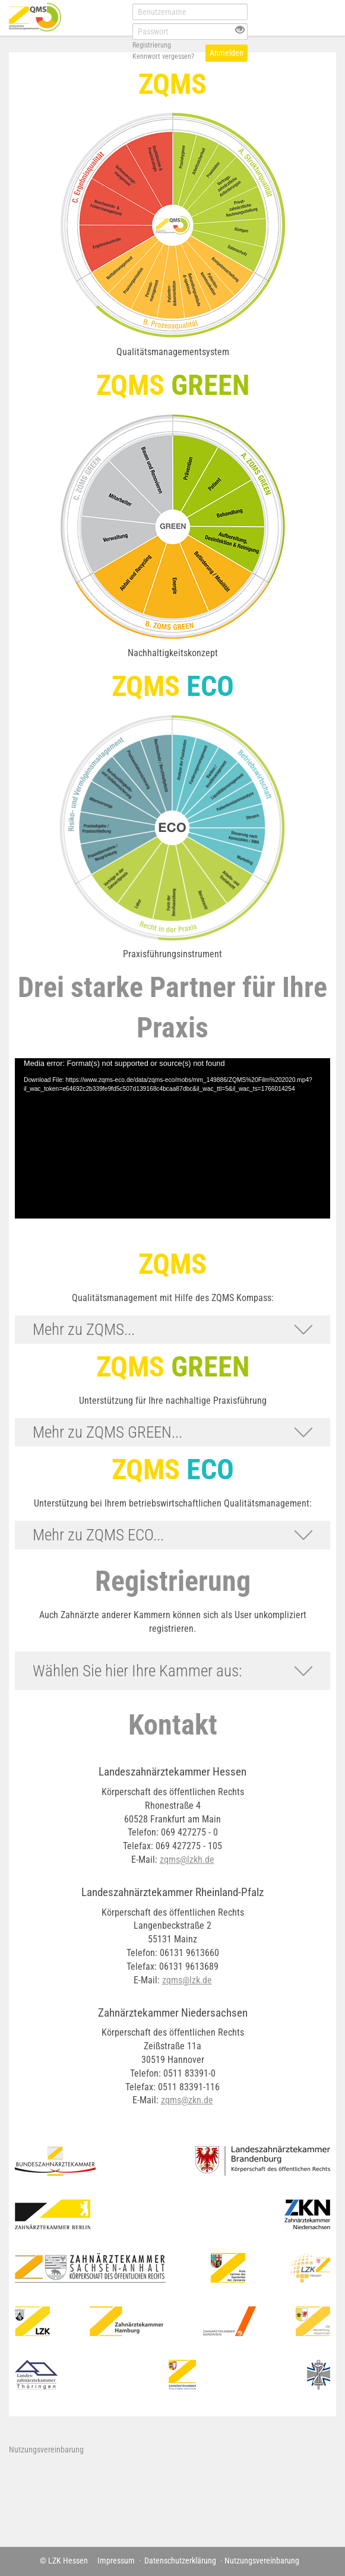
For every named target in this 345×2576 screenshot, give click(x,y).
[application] (172, 1138)
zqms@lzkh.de (187, 1859)
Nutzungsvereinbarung (46, 2449)
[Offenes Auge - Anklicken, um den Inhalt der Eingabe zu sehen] (240, 30)
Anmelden (226, 53)
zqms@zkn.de (187, 2100)
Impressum (116, 2560)
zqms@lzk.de (187, 1980)
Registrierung (151, 45)
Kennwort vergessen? (163, 56)
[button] (172, 1329)
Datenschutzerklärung (180, 2560)
